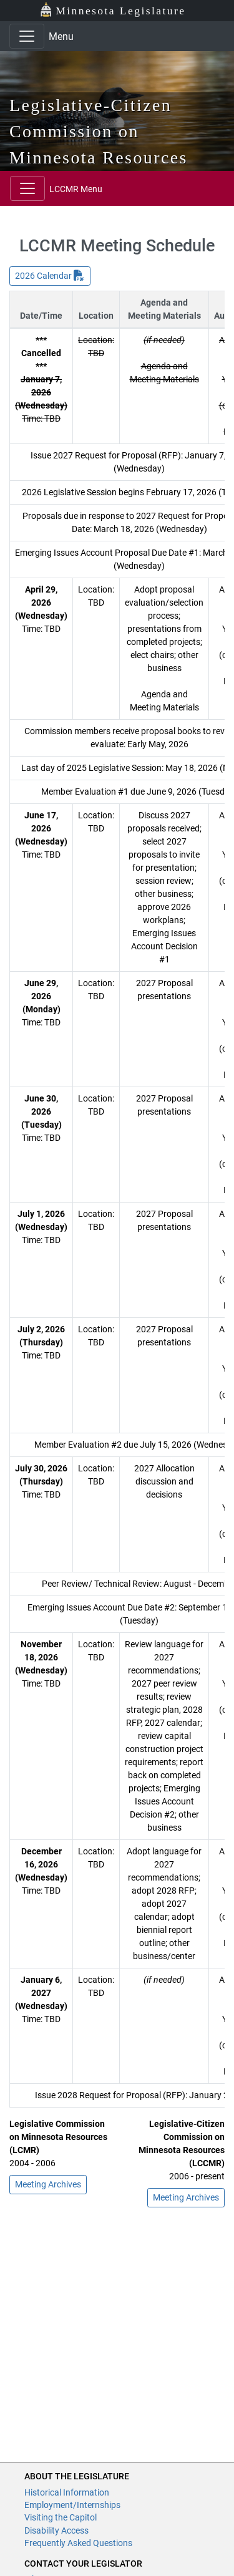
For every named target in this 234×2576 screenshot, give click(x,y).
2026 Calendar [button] (50, 276)
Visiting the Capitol (60, 2517)
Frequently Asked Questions (78, 2543)
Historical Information (66, 2492)
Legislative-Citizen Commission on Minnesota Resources (98, 131)
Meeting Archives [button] (48, 2184)
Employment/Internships (72, 2505)
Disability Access (56, 2530)
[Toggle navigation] (26, 36)
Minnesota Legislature (112, 9)
